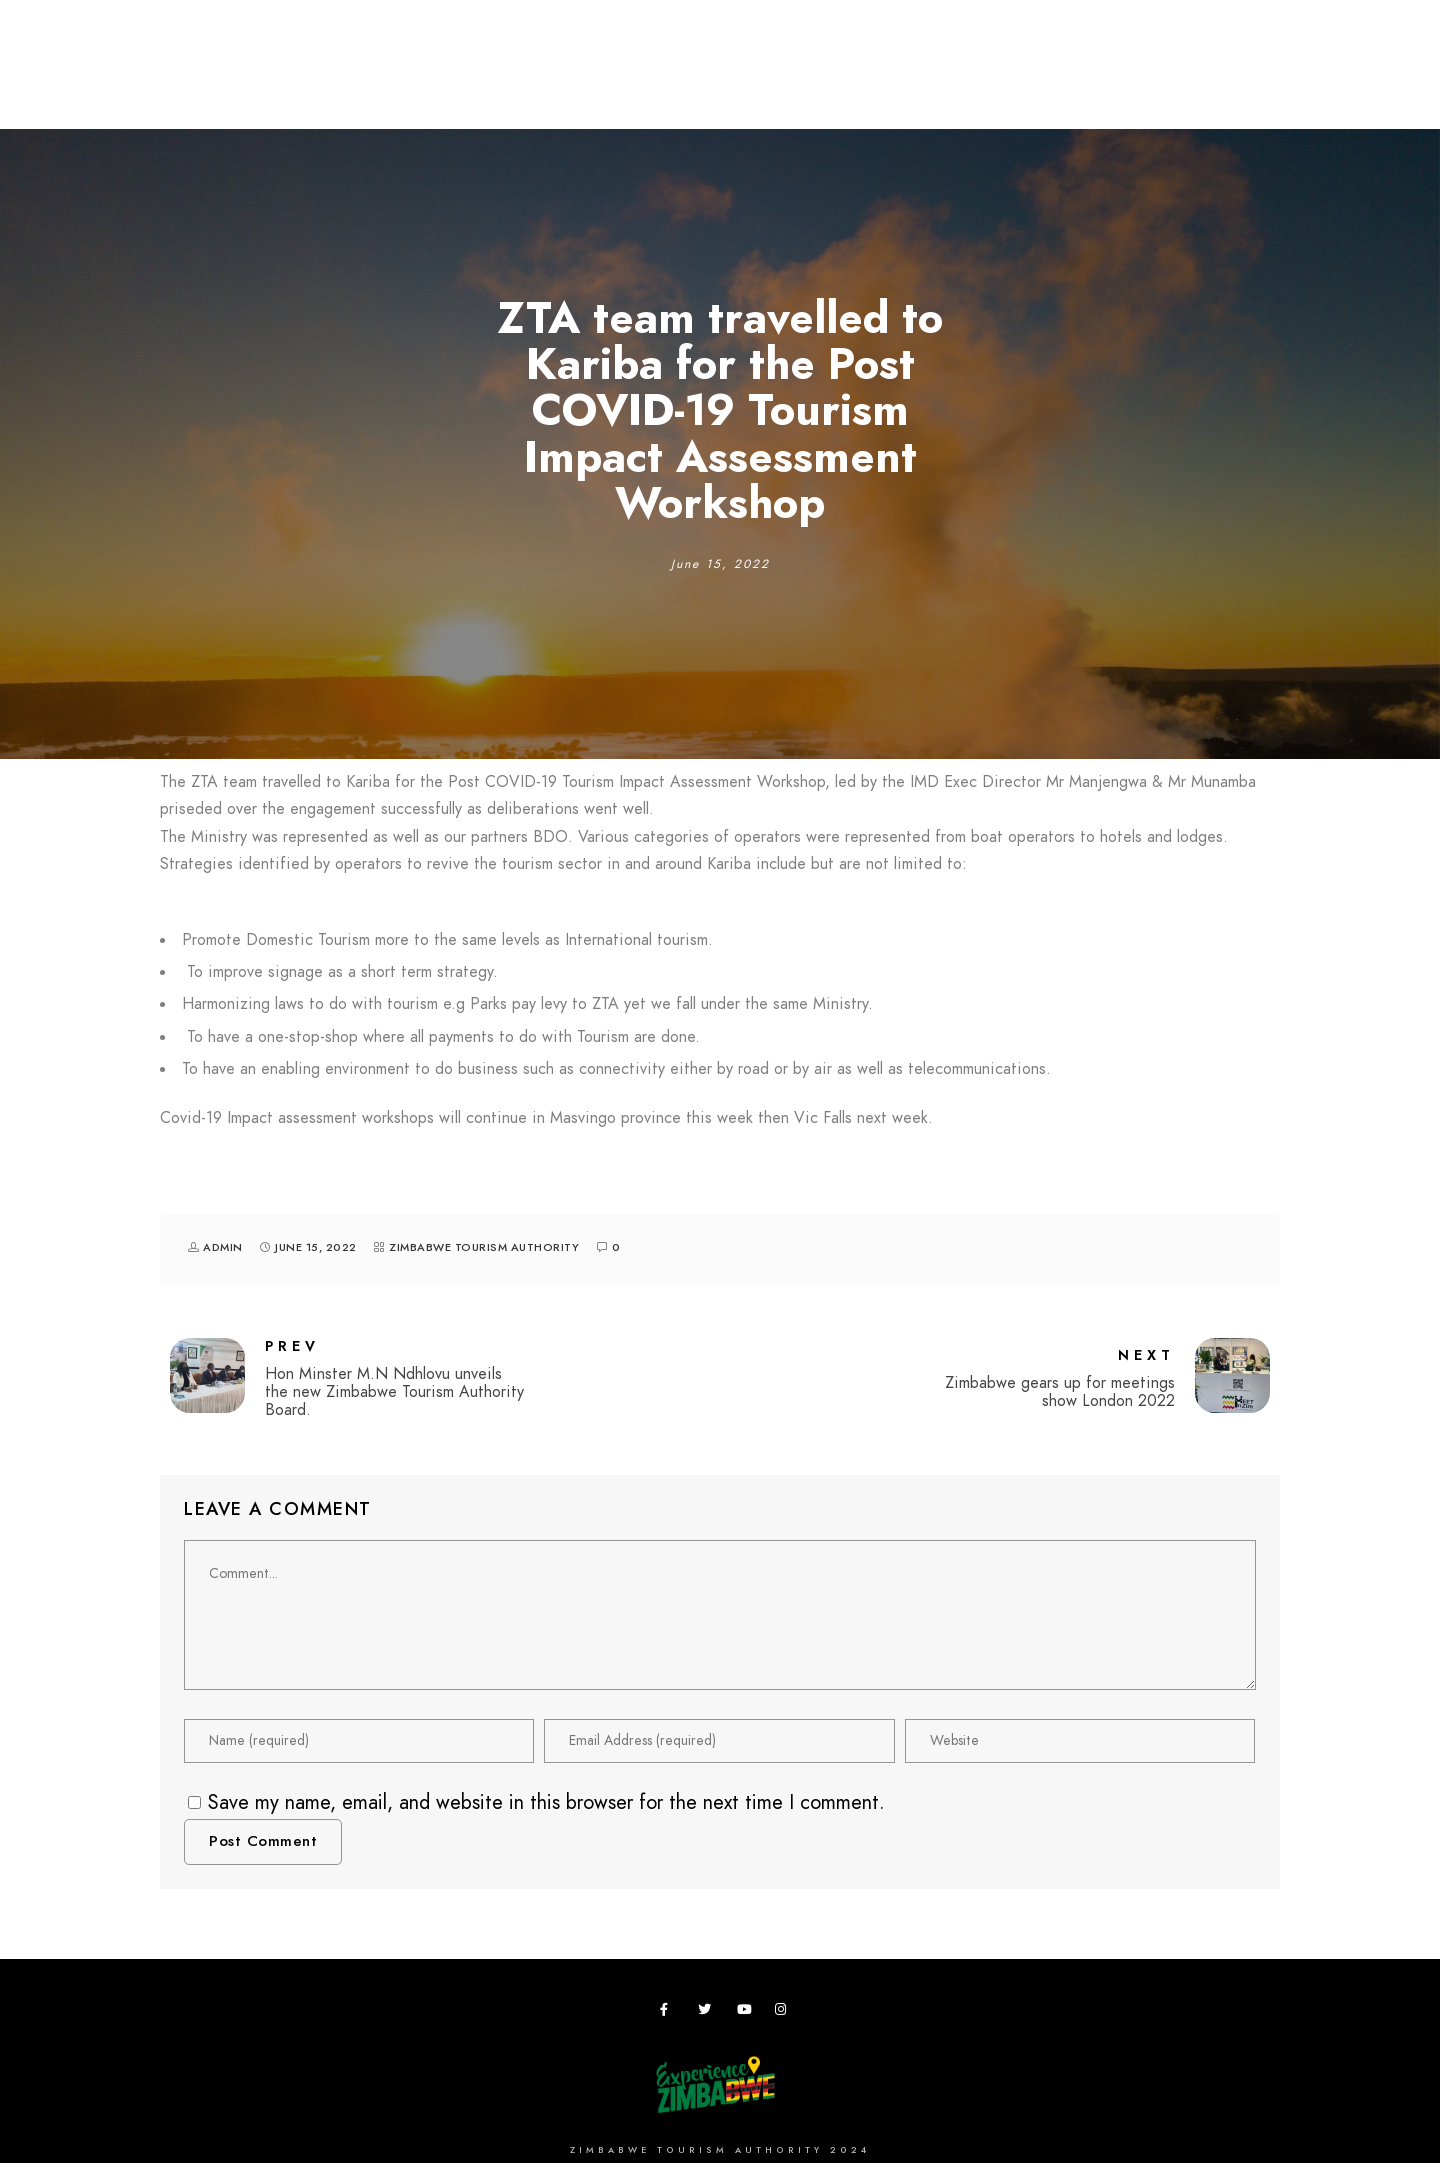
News (1248, 82)
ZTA (937, 82)
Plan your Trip (386, 82)
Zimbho (860, 82)
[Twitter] (708, 2013)
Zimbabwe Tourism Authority (484, 1247)
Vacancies (1026, 82)
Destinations (245, 82)
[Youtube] (747, 2013)
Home (138, 82)
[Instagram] (785, 2013)
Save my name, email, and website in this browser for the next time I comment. (546, 1802)
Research (761, 82)
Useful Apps (1146, 82)
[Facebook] (670, 2013)
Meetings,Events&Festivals (583, 82)
